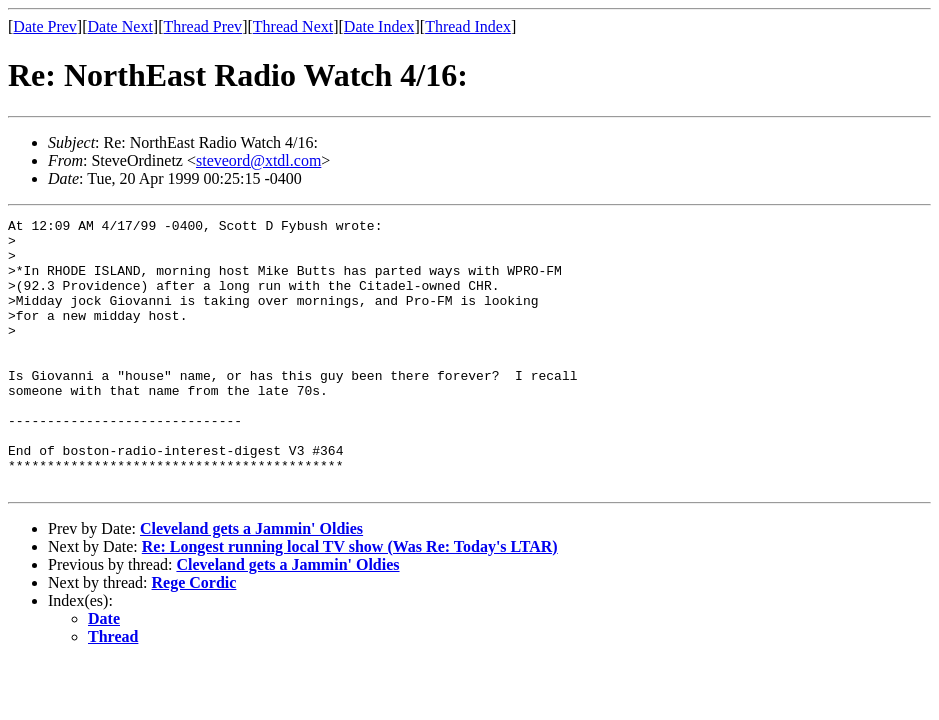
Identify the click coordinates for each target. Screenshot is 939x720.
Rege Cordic (194, 636)
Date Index (379, 26)
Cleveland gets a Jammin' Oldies (251, 582)
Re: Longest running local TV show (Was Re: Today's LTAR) (350, 600)
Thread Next (293, 26)
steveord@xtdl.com (258, 160)
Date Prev (45, 26)
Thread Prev (202, 26)
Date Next (120, 26)
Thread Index (468, 26)
